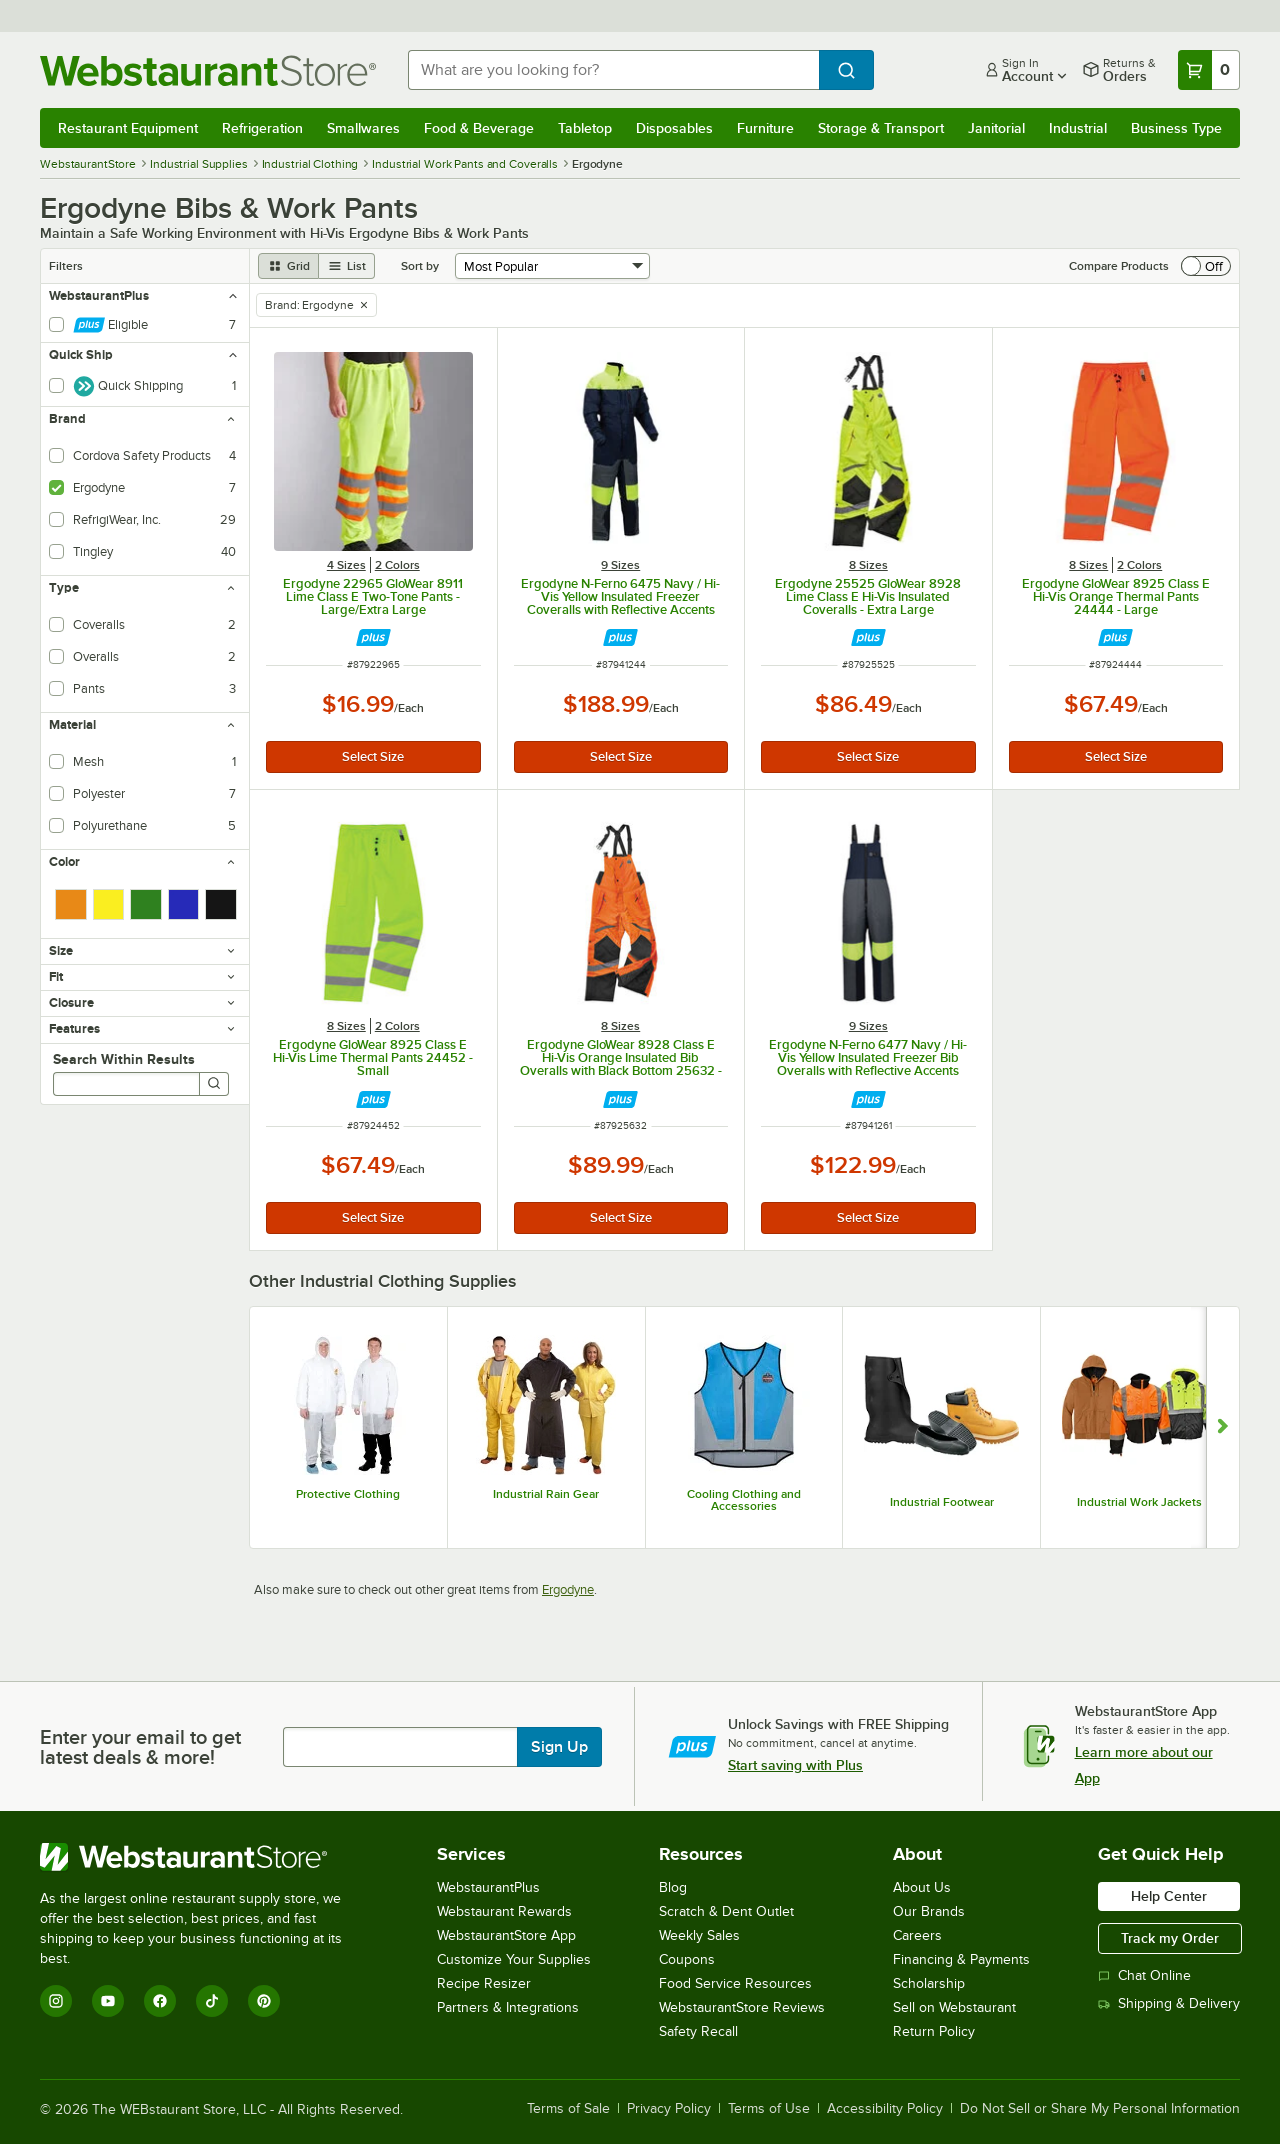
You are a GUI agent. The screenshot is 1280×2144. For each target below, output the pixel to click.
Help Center (1169, 1896)
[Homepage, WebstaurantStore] (208, 70)
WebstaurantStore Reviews (742, 2007)
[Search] (214, 1084)
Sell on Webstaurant (954, 2007)
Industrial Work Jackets (1139, 1502)
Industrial (1078, 128)
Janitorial (996, 128)
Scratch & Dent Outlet (726, 1911)
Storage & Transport (881, 128)
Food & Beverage (479, 128)
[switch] (1206, 266)
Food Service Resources (735, 1983)
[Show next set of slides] (1222, 1427)
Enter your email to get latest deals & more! (140, 1747)
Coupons (687, 1959)
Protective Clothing (348, 1494)
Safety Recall (698, 2031)
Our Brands (929, 1911)
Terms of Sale (568, 2109)
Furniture (765, 128)
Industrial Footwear (942, 1502)
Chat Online (1144, 1975)
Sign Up (559, 1747)
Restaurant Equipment (128, 128)
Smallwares (363, 128)
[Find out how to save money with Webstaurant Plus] (373, 637)
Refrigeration (262, 128)
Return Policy (934, 2031)
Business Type (1176, 128)
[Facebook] (160, 2001)
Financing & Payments (961, 1959)
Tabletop (585, 128)
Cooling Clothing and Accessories (744, 1500)
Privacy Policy (669, 2109)
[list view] (347, 266)
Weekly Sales (699, 1935)
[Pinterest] (264, 2001)
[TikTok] (212, 2001)
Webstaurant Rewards (504, 1911)
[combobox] (613, 70)
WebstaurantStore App (506, 1935)
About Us (922, 1887)
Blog (673, 1887)
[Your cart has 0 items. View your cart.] (1209, 70)
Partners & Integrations (508, 2007)
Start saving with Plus (795, 1765)
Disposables (674, 128)
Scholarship (929, 1983)
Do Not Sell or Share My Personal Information (1100, 2109)
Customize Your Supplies (514, 1959)
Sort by (420, 266)
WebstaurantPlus (488, 1887)
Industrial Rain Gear (546, 1494)
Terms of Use (769, 2109)
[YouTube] (108, 2001)
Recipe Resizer (484, 1983)
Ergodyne (568, 1589)
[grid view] (288, 266)
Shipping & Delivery (1169, 2003)
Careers (917, 1935)
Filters (66, 266)
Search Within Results (124, 1059)
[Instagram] (56, 2001)
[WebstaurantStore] (204, 1857)
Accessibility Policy (885, 2109)
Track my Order (1170, 1938)
